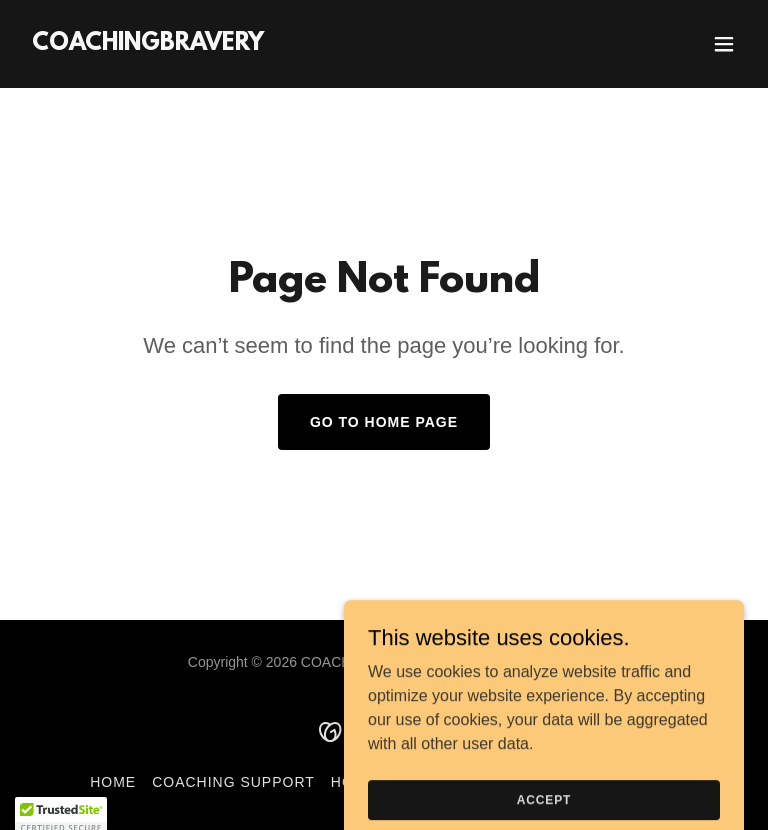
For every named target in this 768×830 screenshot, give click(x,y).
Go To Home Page (384, 422)
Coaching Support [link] (233, 782)
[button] (724, 44)
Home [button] (113, 782)
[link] (148, 44)
